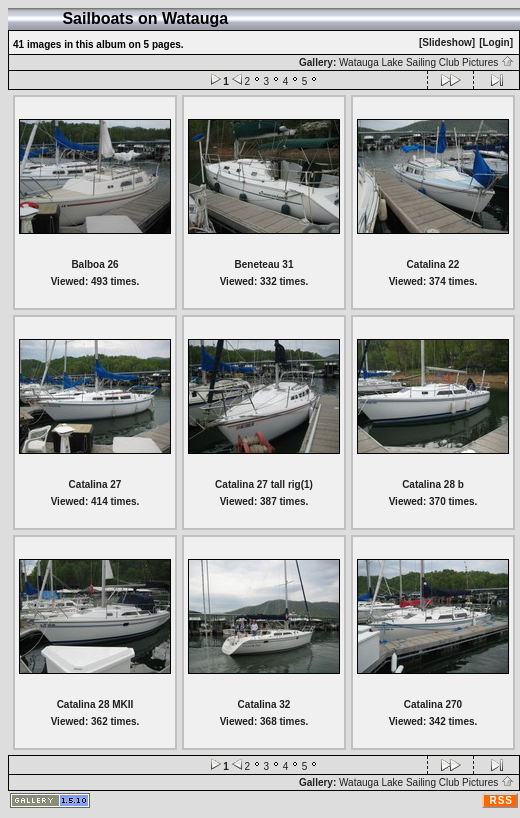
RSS (501, 800)
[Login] (496, 42)
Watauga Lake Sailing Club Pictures (426, 62)
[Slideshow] (447, 42)
